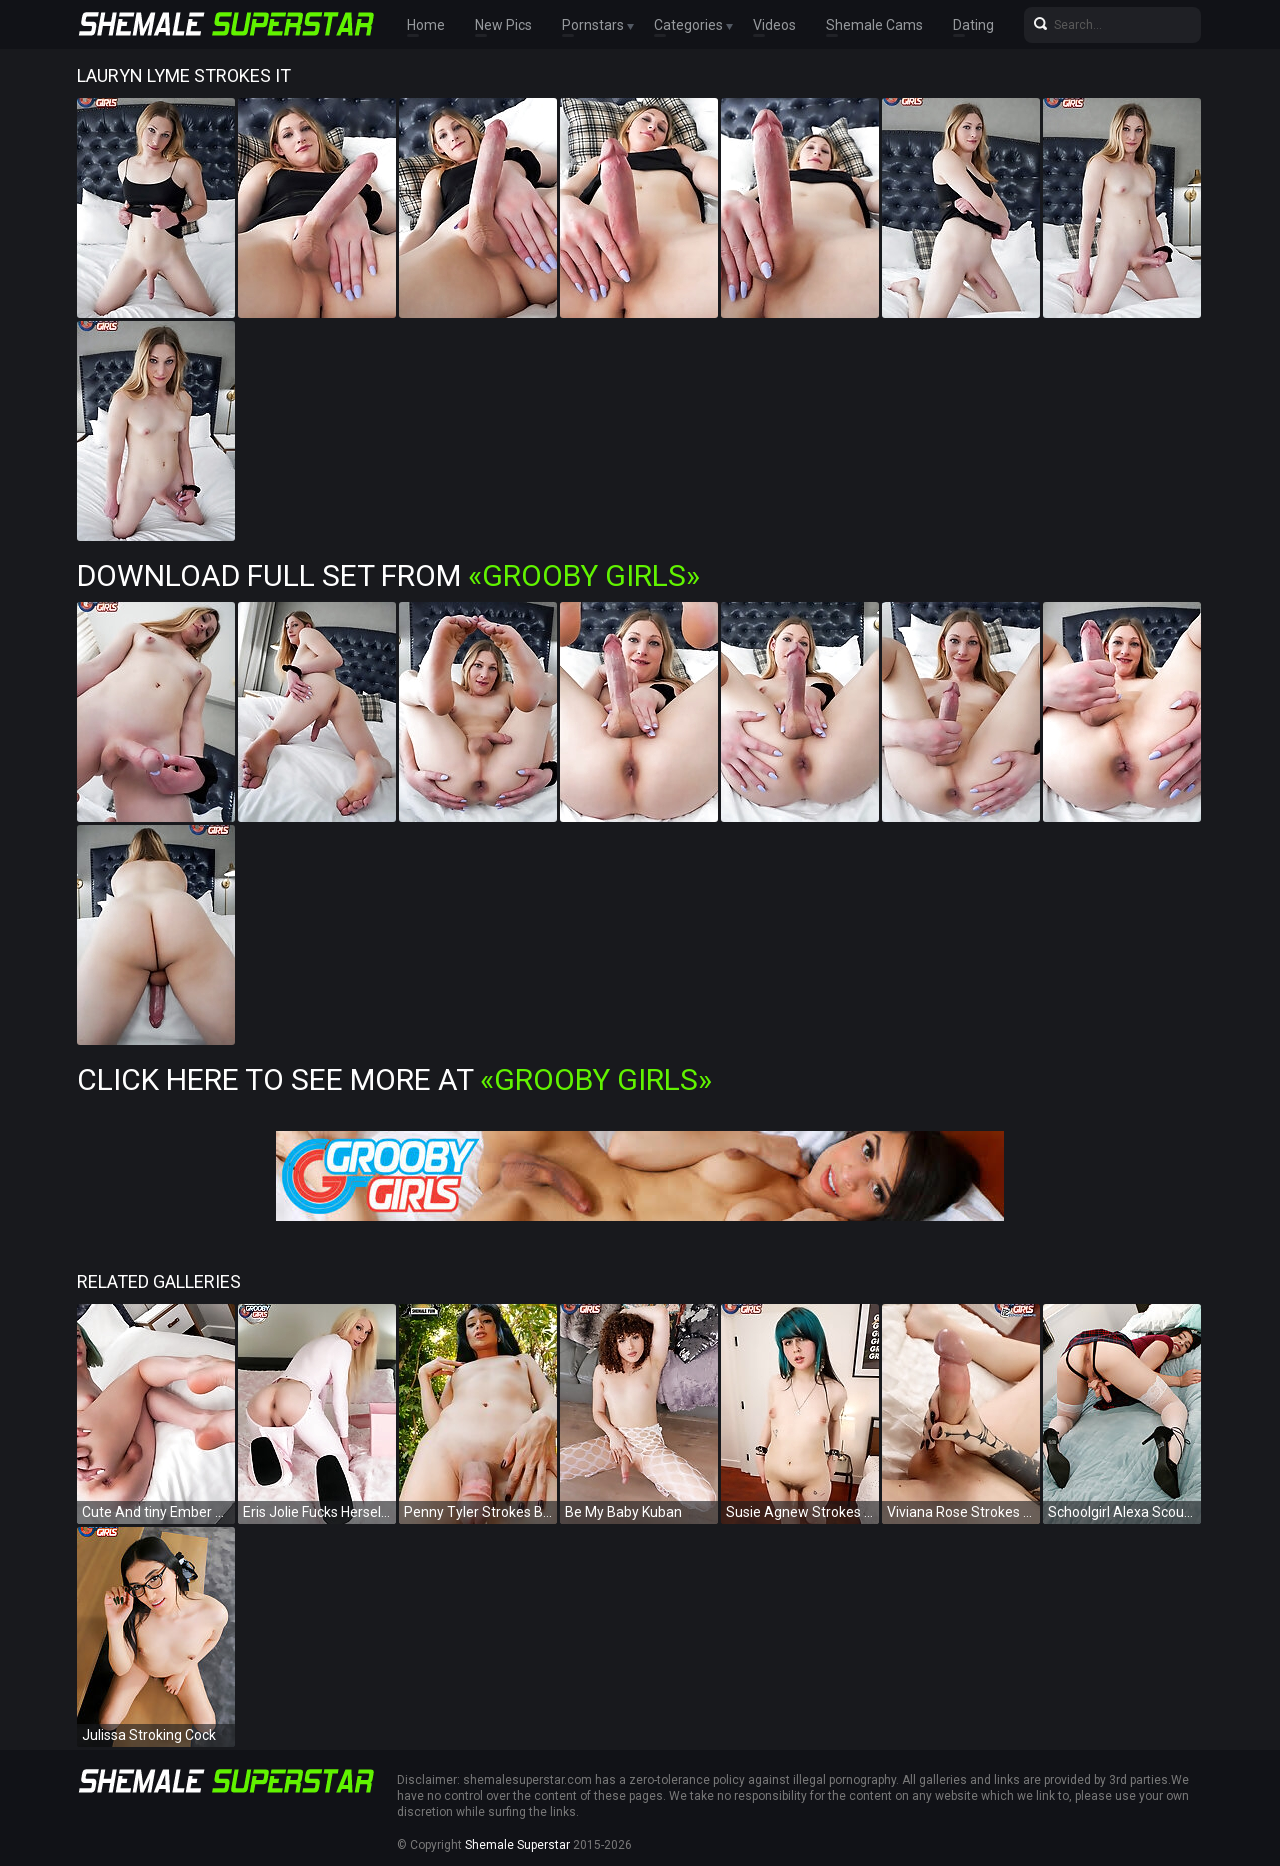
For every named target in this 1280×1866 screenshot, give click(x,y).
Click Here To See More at (394, 1079)
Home (426, 25)
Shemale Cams (874, 25)
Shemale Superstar (517, 1845)
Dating (973, 25)
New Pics (503, 25)
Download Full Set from (388, 575)
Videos (774, 25)
